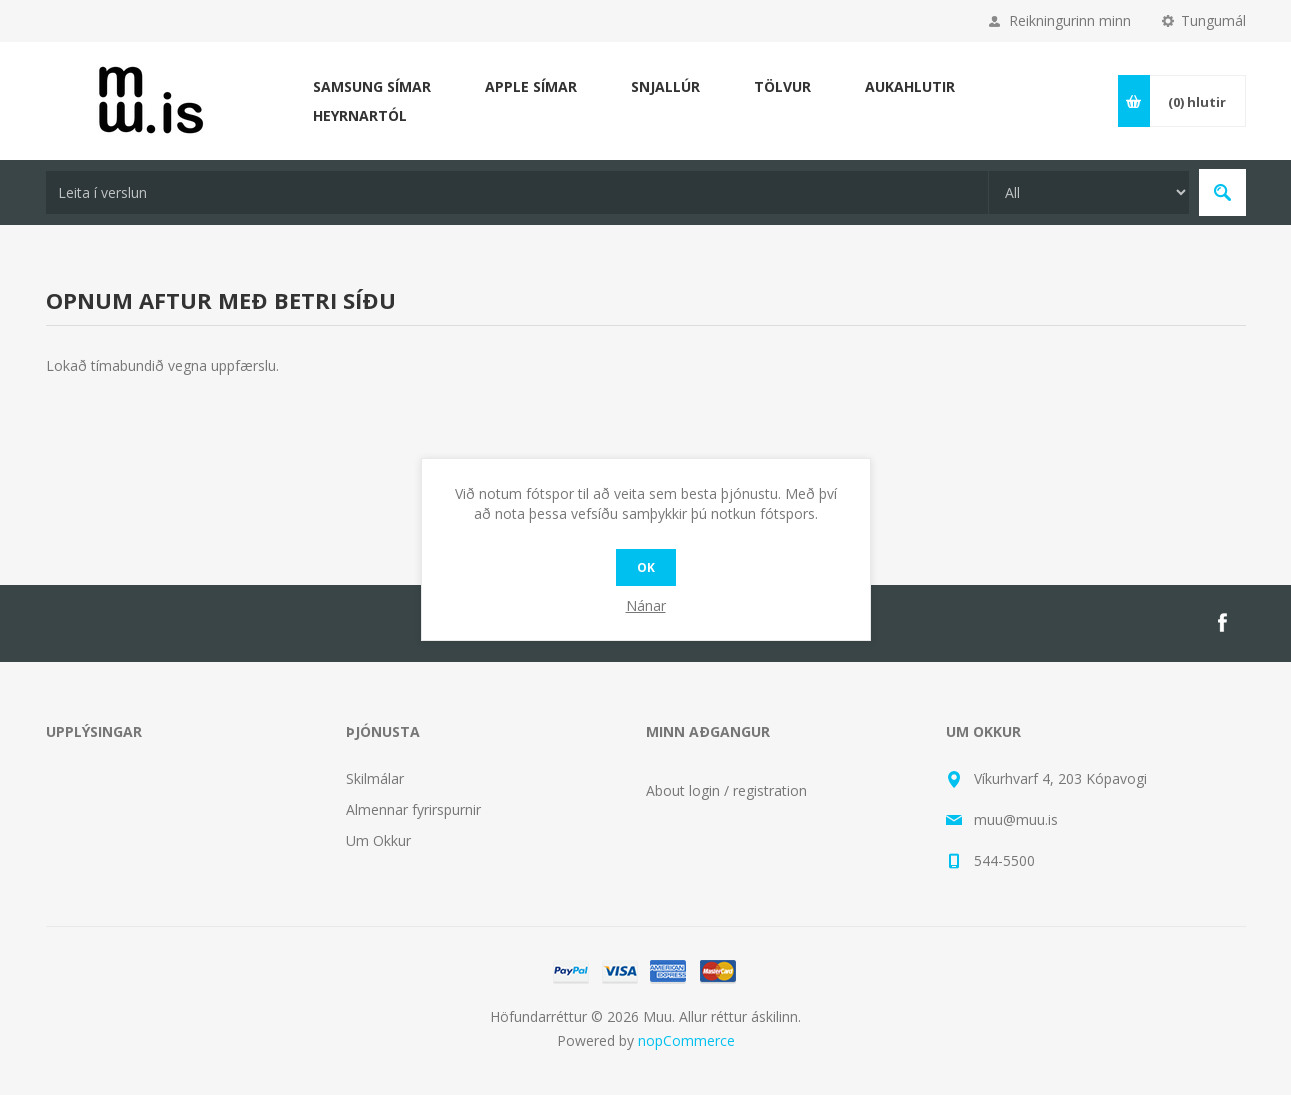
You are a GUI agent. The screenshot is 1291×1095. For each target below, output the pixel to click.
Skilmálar (375, 778)
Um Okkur (378, 840)
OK (646, 567)
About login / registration (726, 790)
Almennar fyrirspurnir (413, 809)
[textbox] (517, 192)
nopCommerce (686, 1040)
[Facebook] (1222, 623)
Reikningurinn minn (1070, 20)
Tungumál (1213, 20)
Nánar (646, 605)
